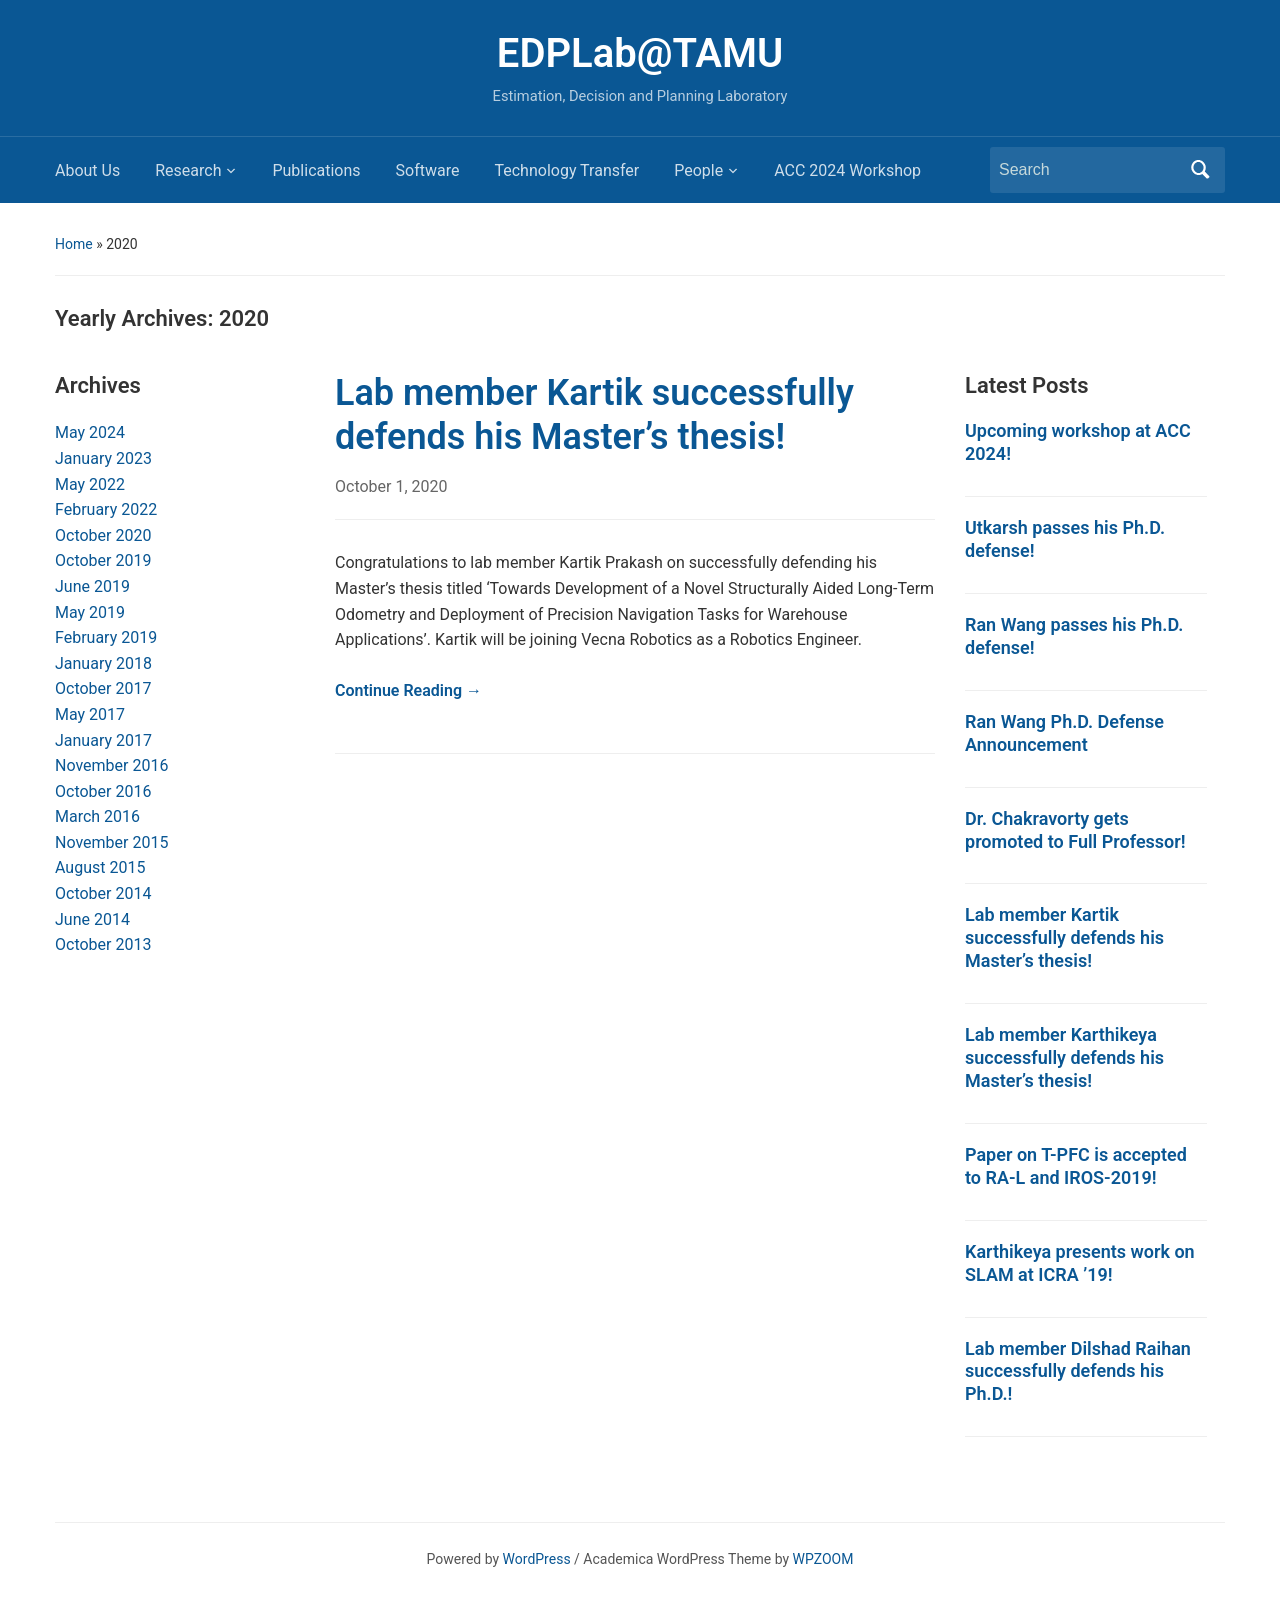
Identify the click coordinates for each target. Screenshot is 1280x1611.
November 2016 (111, 765)
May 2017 (90, 714)
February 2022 (106, 509)
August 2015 (100, 867)
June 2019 (92, 586)
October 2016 (103, 791)
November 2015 (111, 842)
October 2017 (103, 688)
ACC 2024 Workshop (847, 170)
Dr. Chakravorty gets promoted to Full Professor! (1075, 830)
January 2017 (103, 740)
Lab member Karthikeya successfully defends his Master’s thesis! (1064, 1057)
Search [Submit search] (1200, 170)
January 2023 (103, 458)
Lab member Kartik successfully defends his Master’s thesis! (594, 414)
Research (188, 170)
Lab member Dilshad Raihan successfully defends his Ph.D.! (1078, 1371)
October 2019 (103, 560)
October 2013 (103, 944)
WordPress (537, 1559)
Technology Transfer (566, 170)
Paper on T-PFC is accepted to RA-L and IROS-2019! (1076, 1166)
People (698, 170)
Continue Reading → (408, 690)
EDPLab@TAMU (640, 53)
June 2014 (92, 919)
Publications (316, 170)
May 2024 (90, 432)
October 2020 (103, 535)
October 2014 (103, 893)
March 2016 (97, 816)
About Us (87, 170)
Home (74, 244)
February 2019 (106, 637)
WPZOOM (823, 1559)
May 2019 (90, 612)
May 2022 (90, 484)
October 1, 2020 (391, 486)
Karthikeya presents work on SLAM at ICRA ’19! (1080, 1263)
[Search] (1089, 170)
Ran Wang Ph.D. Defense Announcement (1064, 733)
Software (428, 170)
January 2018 (103, 663)
